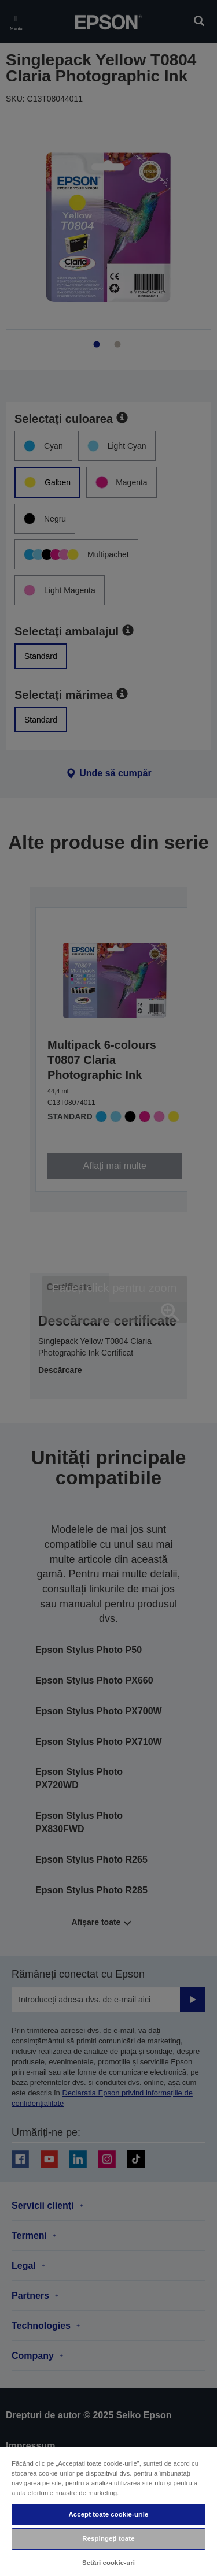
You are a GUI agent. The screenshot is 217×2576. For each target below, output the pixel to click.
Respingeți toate (108, 2538)
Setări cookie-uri (108, 2562)
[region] (108, 2511)
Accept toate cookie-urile (108, 2514)
